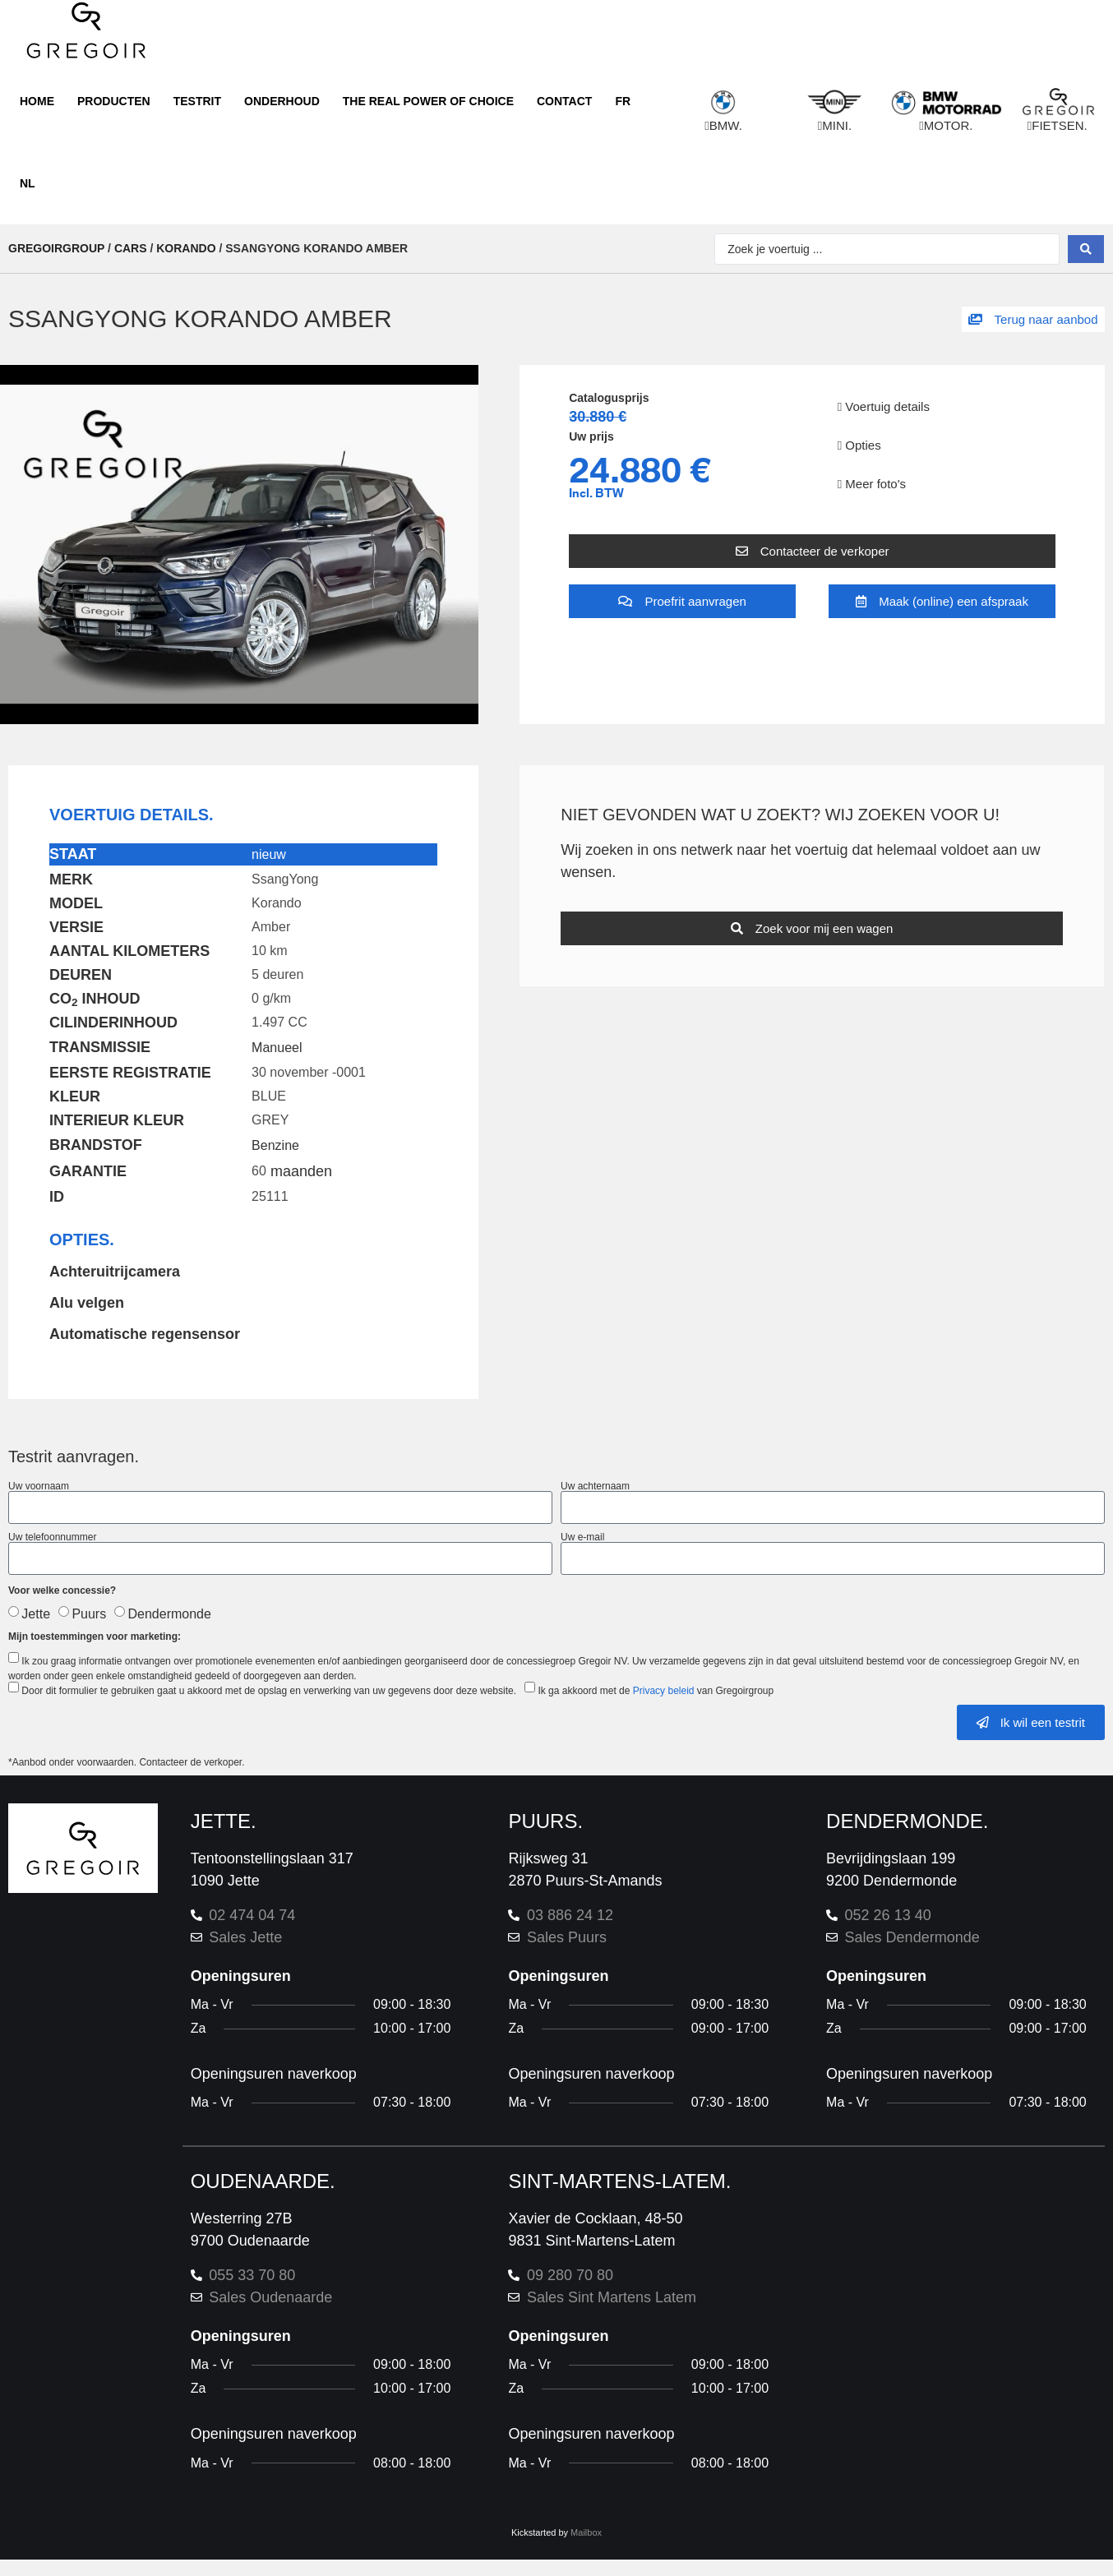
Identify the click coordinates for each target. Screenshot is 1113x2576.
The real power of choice (428, 101)
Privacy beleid (664, 1691)
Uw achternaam (595, 1486)
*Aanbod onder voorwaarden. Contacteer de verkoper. (127, 1762)
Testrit (197, 101)
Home (37, 101)
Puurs (89, 1614)
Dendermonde (169, 1614)
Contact (564, 101)
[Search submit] (1086, 249)
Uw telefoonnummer (52, 1537)
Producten (113, 101)
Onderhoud (282, 101)
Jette (35, 1614)
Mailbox (586, 2532)
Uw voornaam (38, 1486)
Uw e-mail (582, 1537)
